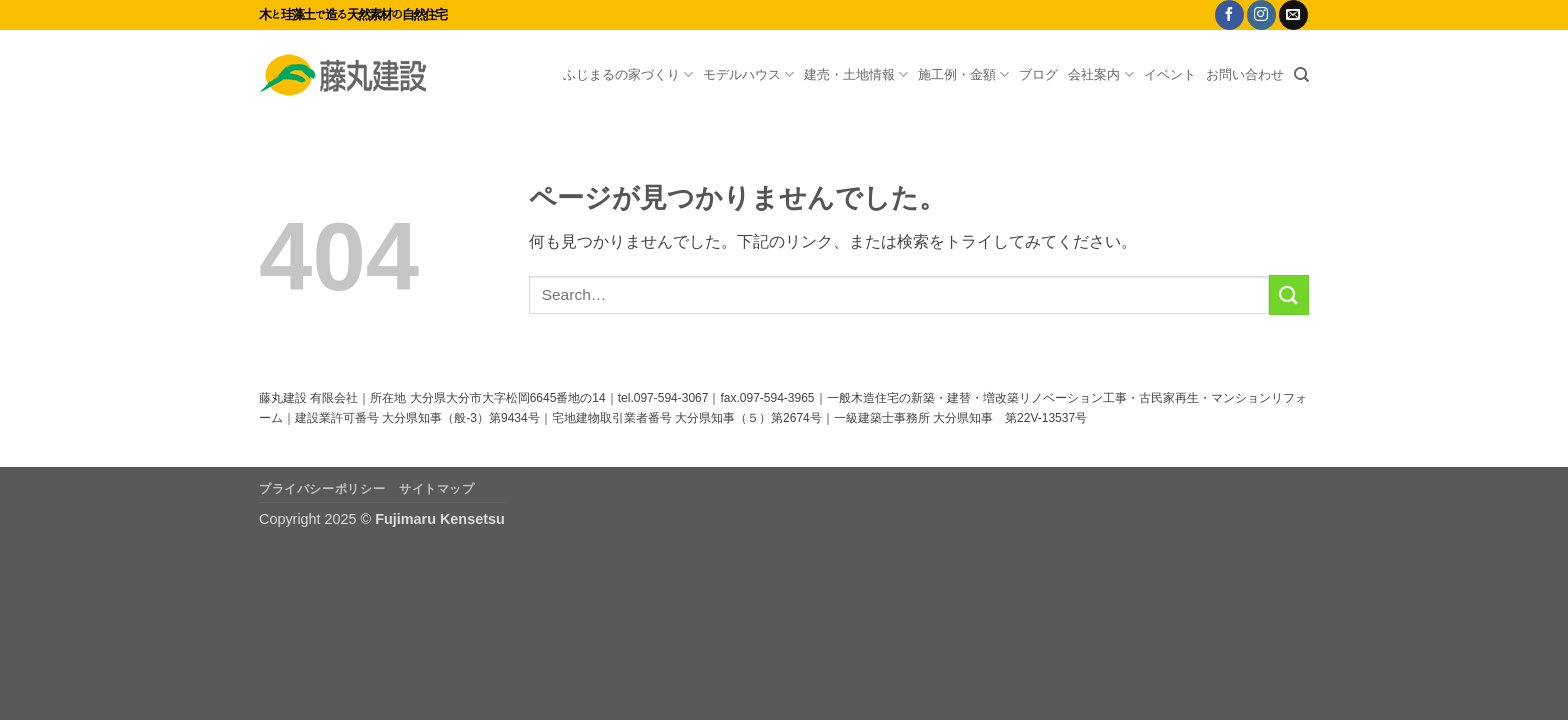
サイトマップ (437, 489)
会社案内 (1100, 74)
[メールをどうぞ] (1293, 15)
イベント (1170, 74)
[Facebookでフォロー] (1229, 15)
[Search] (1301, 75)
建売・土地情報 (856, 74)
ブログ (1038, 74)
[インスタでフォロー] (1261, 15)
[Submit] (1289, 294)
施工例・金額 (963, 74)
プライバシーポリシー (322, 489)
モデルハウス (748, 74)
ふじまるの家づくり (628, 74)
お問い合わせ (1245, 74)
